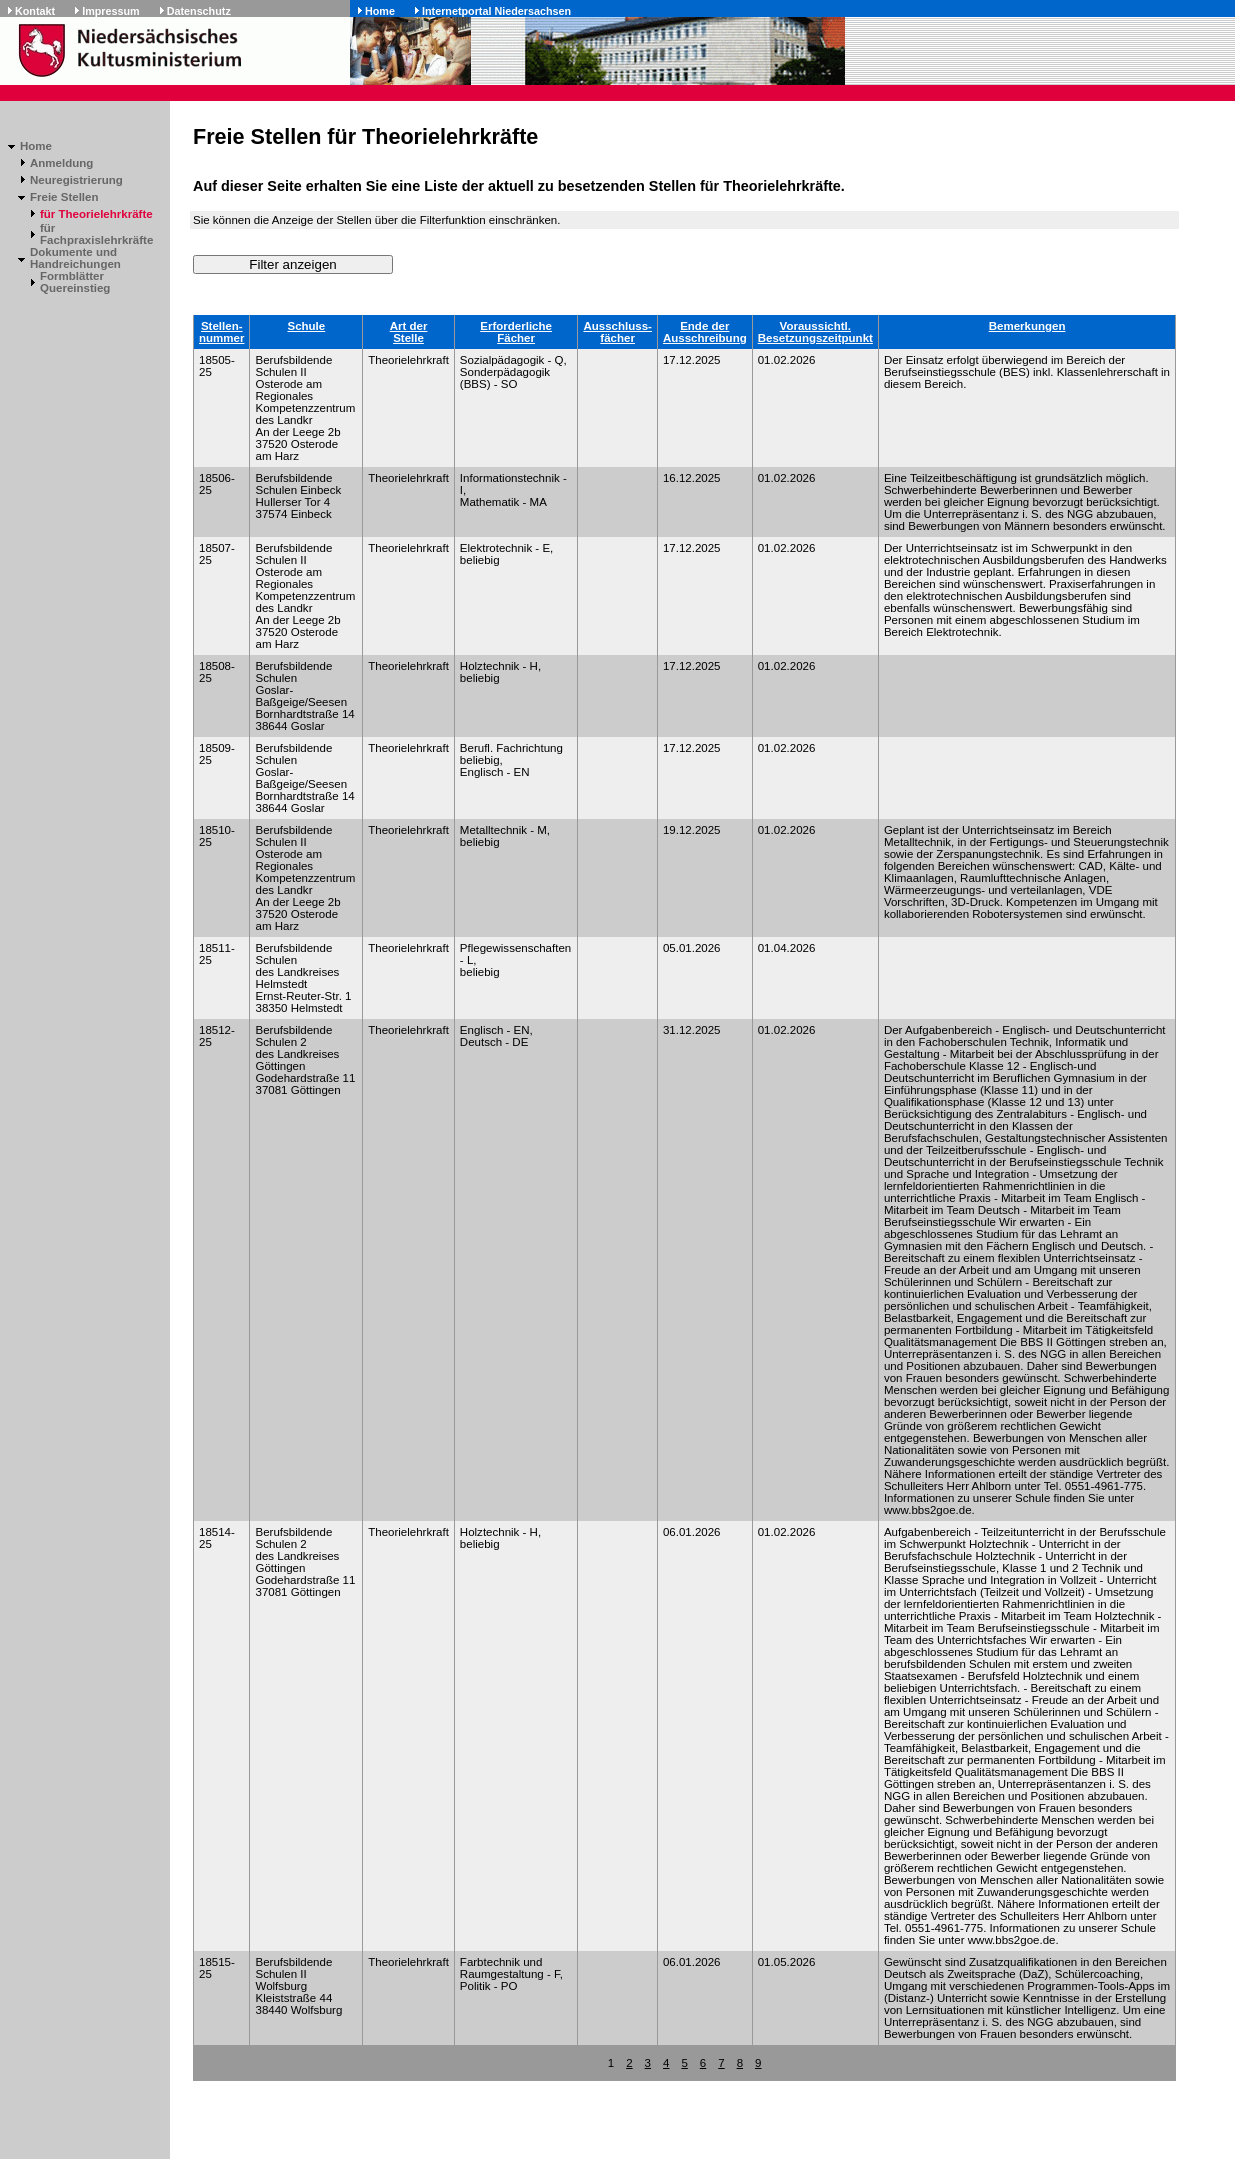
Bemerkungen (1027, 326)
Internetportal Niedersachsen (496, 11)
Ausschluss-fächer (617, 332)
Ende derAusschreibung (705, 332)
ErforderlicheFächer (516, 332)
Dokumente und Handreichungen (75, 258)
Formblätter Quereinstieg (75, 282)
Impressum (111, 11)
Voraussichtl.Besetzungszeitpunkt (815, 332)
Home (380, 11)
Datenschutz (199, 11)
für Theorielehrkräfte (96, 214)
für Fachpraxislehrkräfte (96, 234)
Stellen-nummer (221, 332)
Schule (306, 326)
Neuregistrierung (76, 180)
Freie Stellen (64, 197)
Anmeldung (61, 163)
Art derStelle (409, 332)
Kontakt (35, 11)
